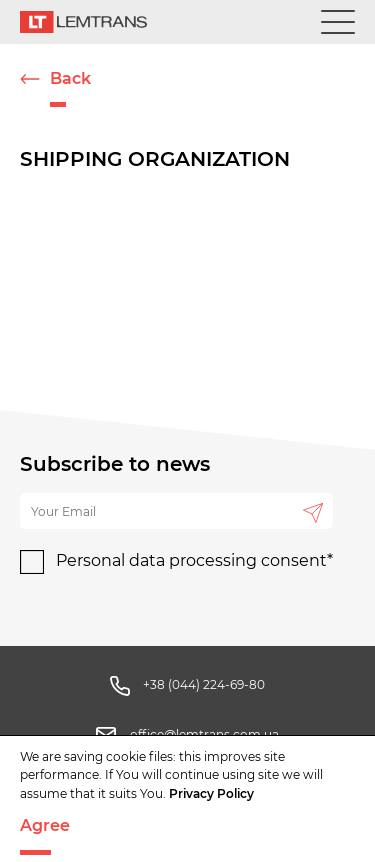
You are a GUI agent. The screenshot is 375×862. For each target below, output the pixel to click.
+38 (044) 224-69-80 (204, 684)
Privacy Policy (211, 793)
